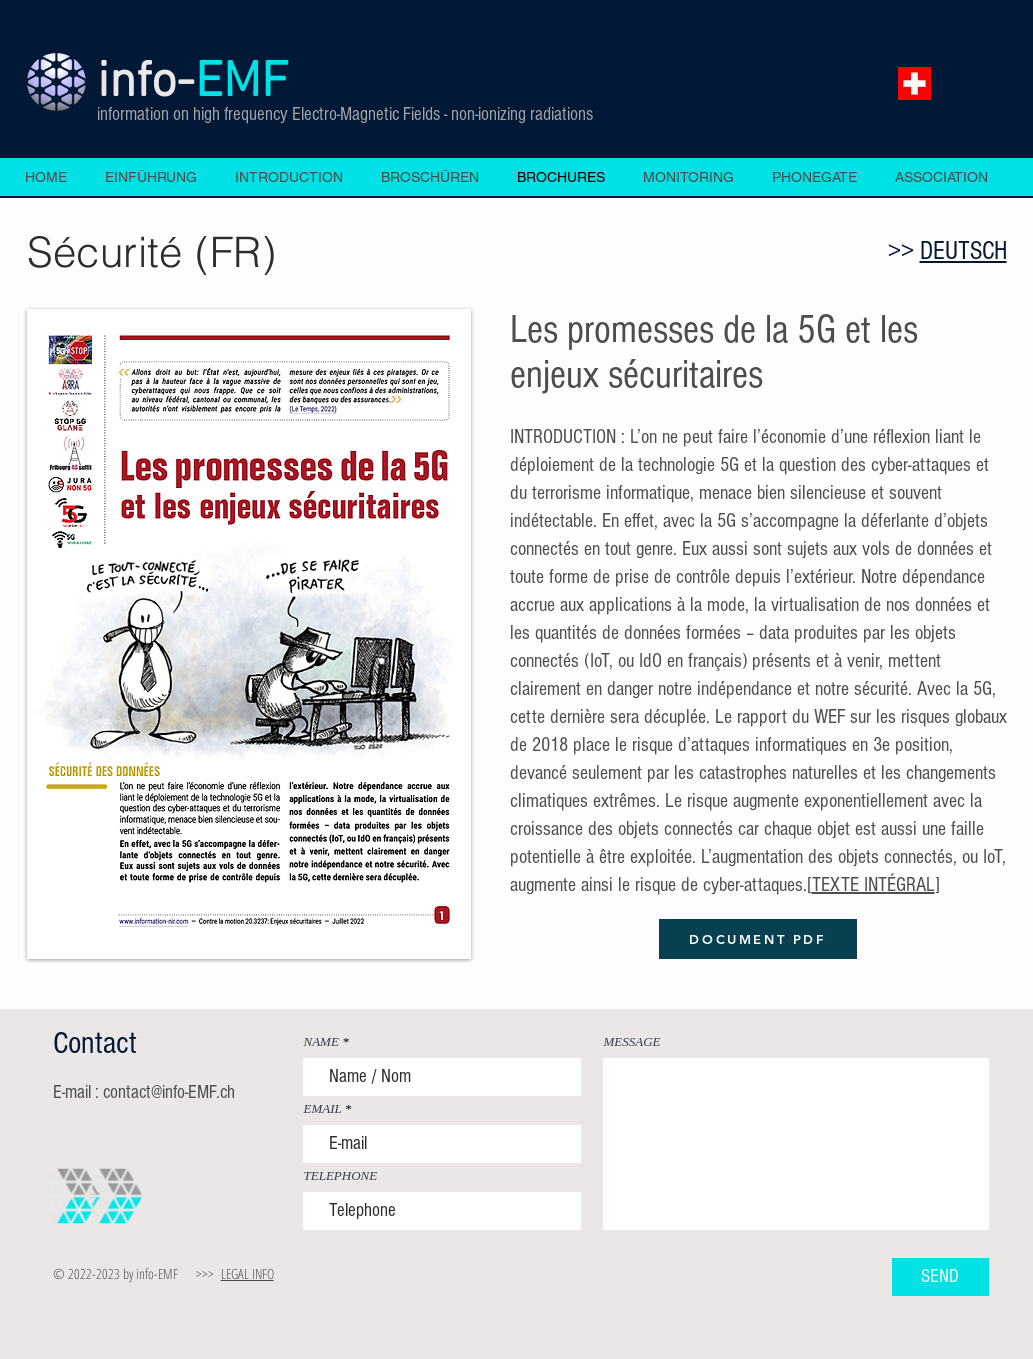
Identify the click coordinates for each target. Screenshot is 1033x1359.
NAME (321, 1041)
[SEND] (940, 1277)
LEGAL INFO (247, 1273)
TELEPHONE (341, 1175)
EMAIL (323, 1108)
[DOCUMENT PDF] (758, 939)
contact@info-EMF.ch (169, 1092)
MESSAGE (632, 1041)
